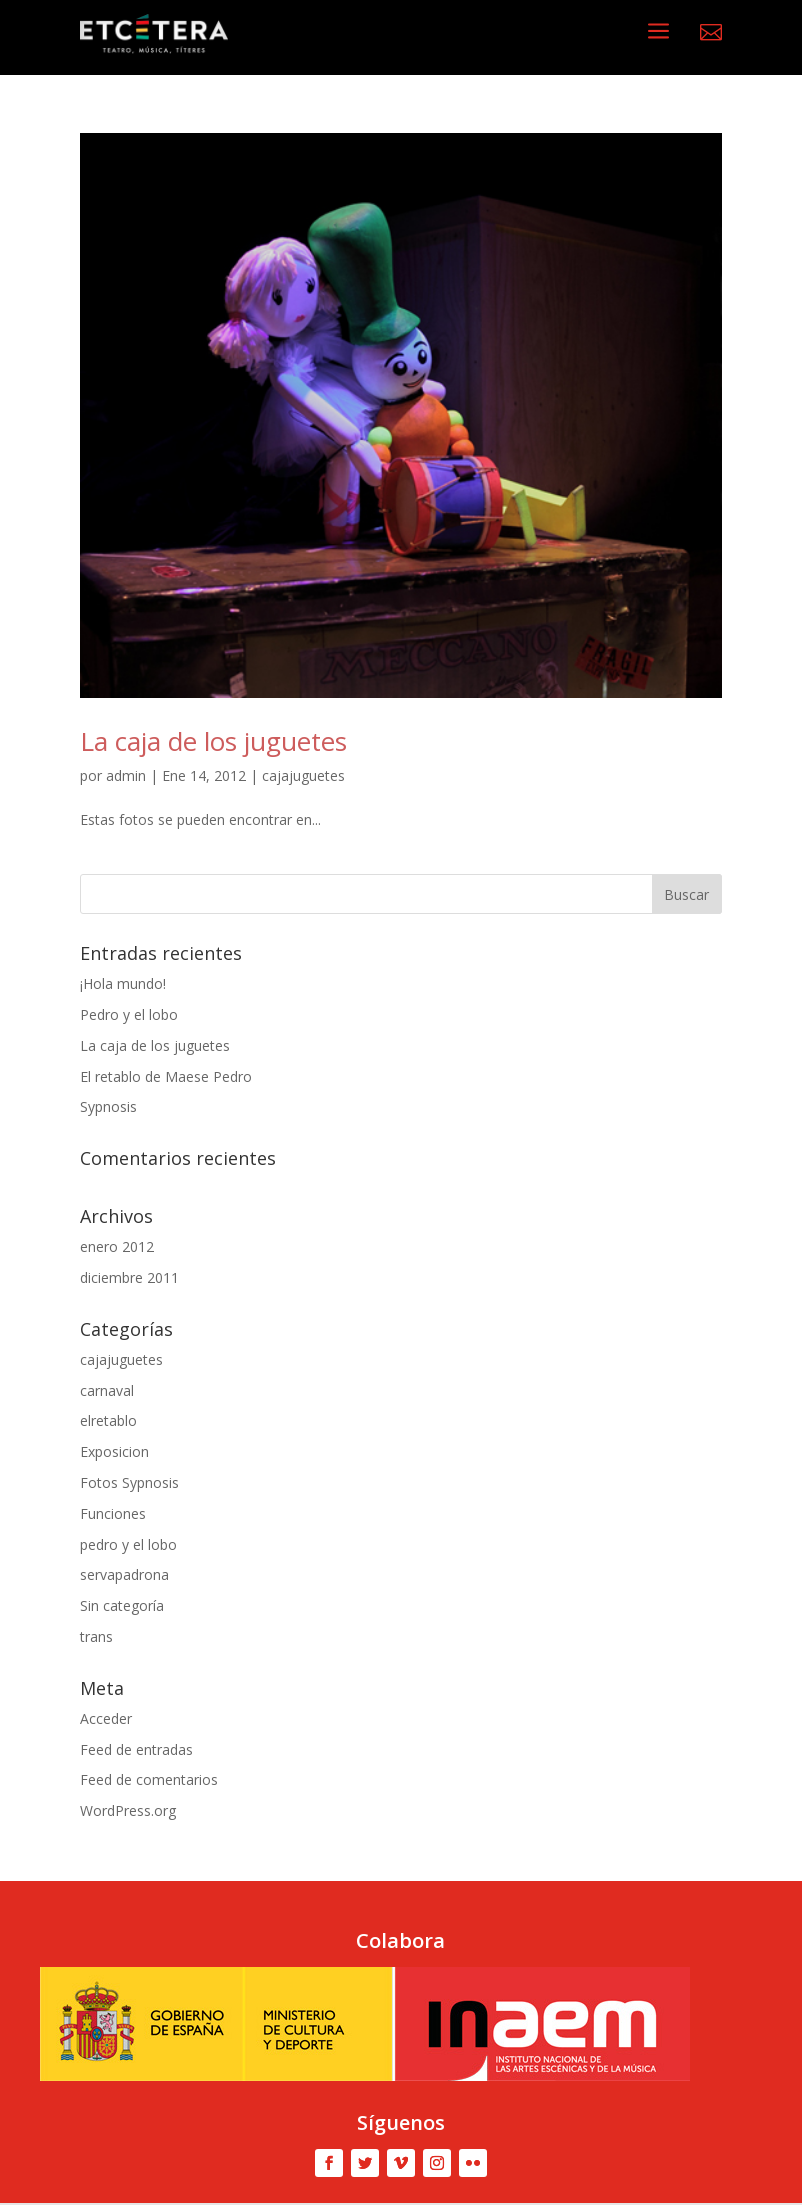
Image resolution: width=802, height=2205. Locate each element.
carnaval (107, 1390)
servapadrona (124, 1574)
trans (96, 1636)
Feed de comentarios (149, 1779)
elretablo (108, 1420)
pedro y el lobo (128, 1544)
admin (126, 775)
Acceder (106, 1718)
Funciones (113, 1513)
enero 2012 (117, 1246)
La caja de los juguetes (213, 741)
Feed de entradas (136, 1749)
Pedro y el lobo (129, 1014)
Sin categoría (122, 1605)
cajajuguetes (303, 775)
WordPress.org (128, 1810)
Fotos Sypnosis (129, 1482)
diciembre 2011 (129, 1277)
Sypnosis (108, 1106)
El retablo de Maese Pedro (166, 1076)
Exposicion (114, 1451)
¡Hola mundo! (123, 983)
